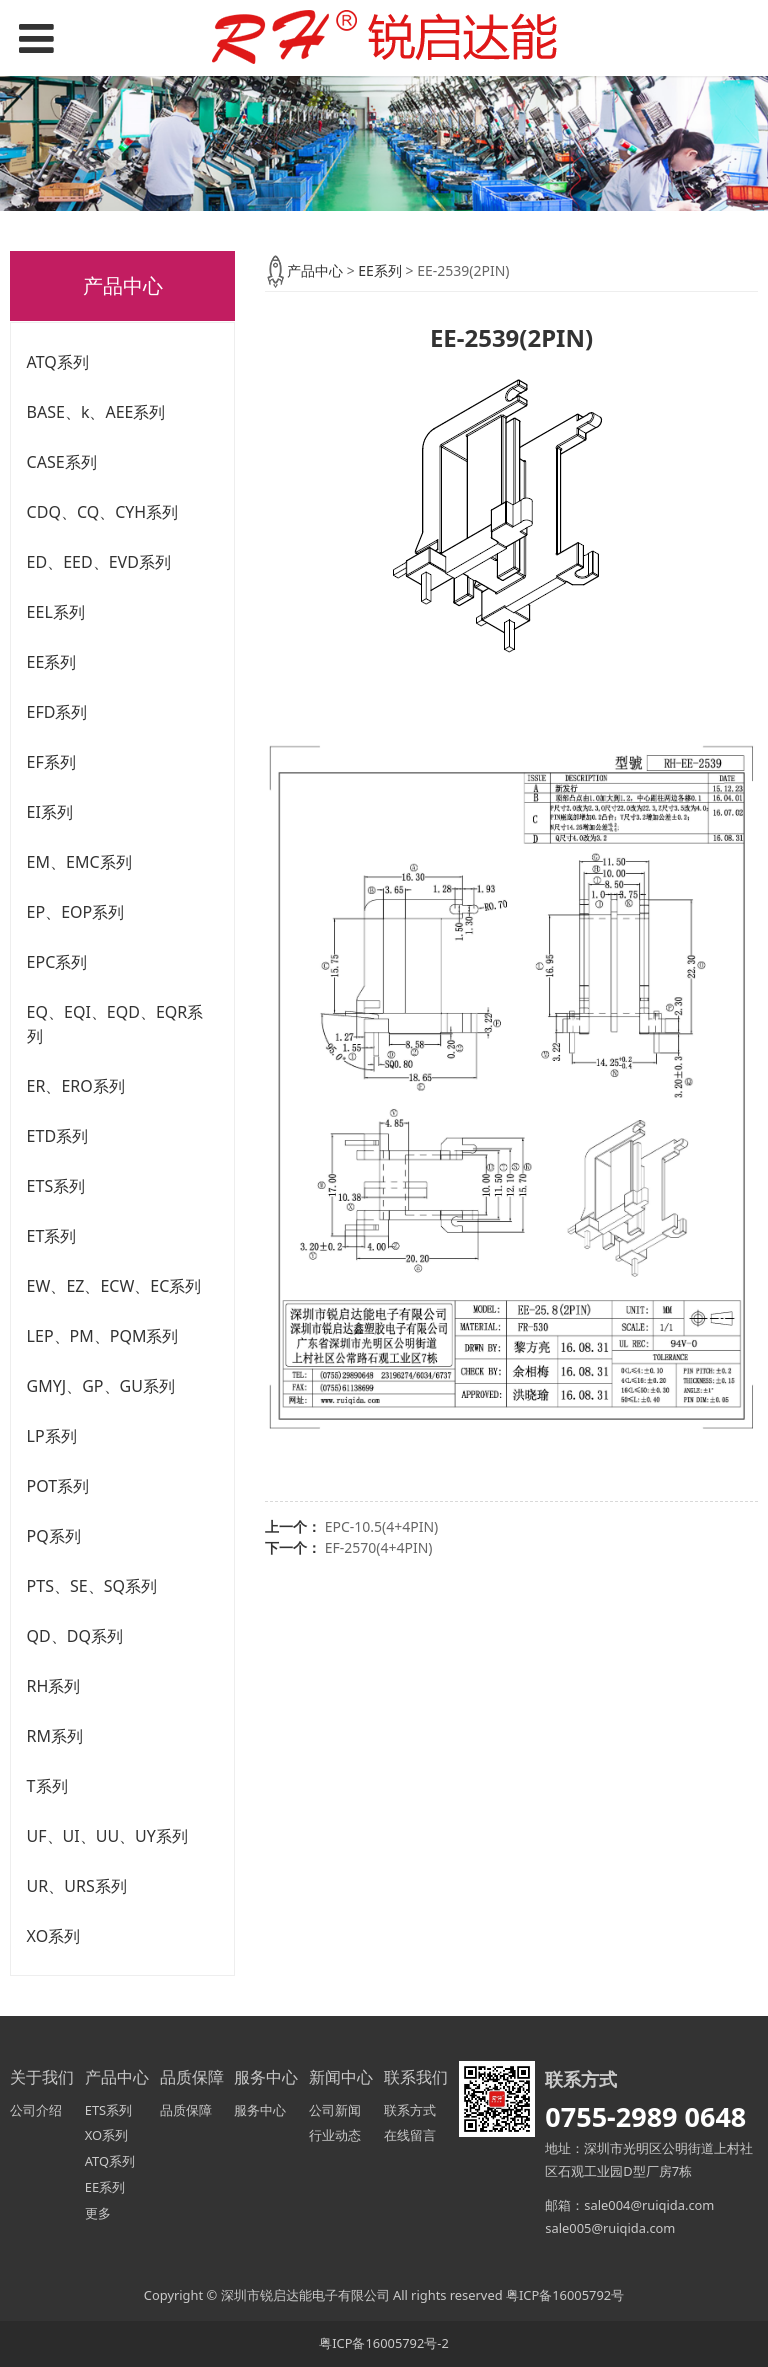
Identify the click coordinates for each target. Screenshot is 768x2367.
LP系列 (52, 1436)
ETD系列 (57, 1136)
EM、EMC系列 (79, 862)
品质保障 (186, 2110)
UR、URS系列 (77, 1886)
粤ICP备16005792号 (565, 2295)
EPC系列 (57, 962)
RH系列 (54, 1686)
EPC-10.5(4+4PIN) (382, 1526)
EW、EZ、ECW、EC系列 (114, 1286)
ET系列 (52, 1236)
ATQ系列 (58, 362)
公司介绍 (36, 2110)
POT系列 (58, 1486)
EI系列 (50, 812)
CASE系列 (62, 462)
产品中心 (315, 270)
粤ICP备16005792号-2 (384, 2343)
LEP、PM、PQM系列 (103, 1336)
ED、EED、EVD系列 (99, 562)
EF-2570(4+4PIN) (379, 1547)
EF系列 (51, 762)
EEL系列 (56, 612)
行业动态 (335, 2135)
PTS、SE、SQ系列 (92, 1586)
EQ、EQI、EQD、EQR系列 (115, 1024)
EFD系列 (57, 712)
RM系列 (55, 1736)
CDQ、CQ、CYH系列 (103, 512)
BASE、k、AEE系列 (96, 412)
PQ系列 (54, 1536)
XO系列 (54, 1936)
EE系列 (52, 662)
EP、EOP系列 (76, 912)
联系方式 (410, 2110)
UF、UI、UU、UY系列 (107, 1836)
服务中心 (260, 2110)
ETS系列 (56, 1186)
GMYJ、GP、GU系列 (101, 1386)
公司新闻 (335, 2110)
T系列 (47, 1786)
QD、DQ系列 (75, 1636)
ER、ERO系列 (76, 1086)
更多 (98, 2213)
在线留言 (410, 2135)
